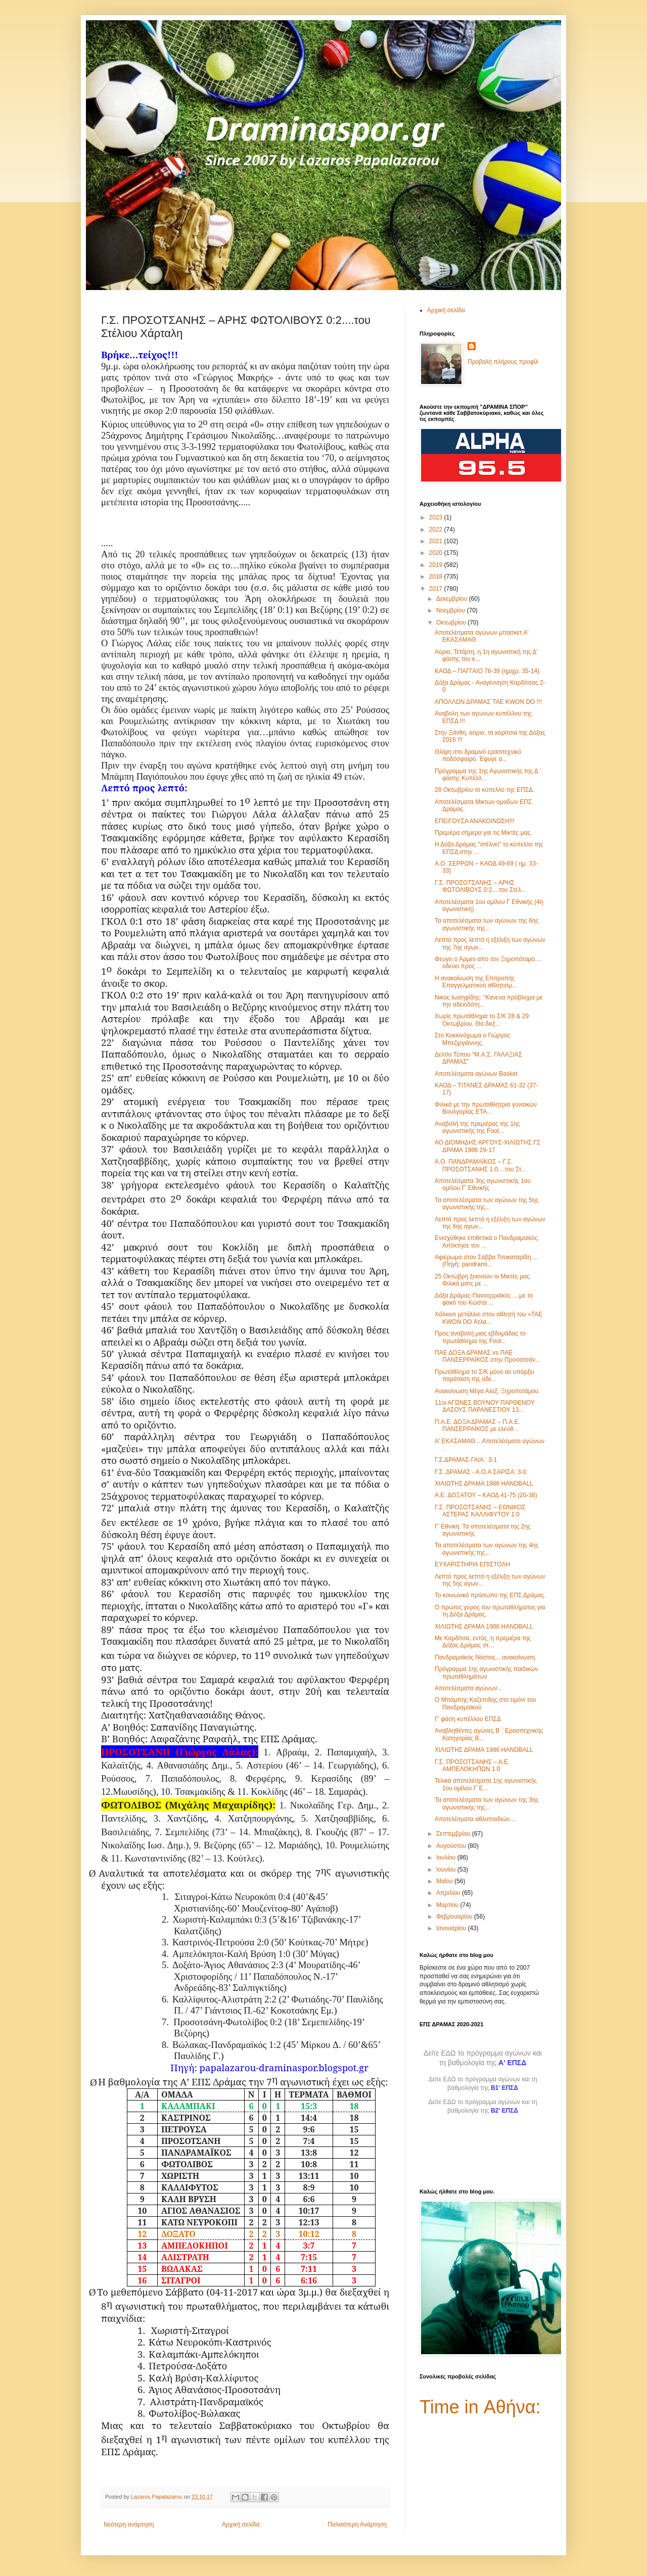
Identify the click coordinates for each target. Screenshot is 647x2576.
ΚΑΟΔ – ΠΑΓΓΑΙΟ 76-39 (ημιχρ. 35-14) (487, 671)
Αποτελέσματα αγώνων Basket (476, 1073)
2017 (436, 588)
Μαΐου (445, 1881)
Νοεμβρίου (451, 610)
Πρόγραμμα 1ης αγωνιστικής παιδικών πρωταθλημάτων (486, 1672)
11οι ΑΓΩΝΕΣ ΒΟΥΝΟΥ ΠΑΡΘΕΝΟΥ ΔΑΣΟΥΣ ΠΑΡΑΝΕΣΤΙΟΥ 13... (484, 1406)
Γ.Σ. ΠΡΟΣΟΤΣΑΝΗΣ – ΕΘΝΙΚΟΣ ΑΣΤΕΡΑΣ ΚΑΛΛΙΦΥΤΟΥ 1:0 (480, 1511)
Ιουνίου (446, 1869)
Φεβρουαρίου (455, 1916)
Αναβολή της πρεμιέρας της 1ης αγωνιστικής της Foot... (477, 1127)
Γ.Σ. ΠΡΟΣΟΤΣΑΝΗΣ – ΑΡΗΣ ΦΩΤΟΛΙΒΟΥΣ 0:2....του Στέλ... (480, 886)
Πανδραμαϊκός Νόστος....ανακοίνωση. (485, 1657)
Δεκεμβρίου (452, 598)
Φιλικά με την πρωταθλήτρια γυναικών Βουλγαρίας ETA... (486, 1108)
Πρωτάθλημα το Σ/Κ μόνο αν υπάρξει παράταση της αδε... (484, 1375)
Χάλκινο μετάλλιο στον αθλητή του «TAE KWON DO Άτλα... (488, 1318)
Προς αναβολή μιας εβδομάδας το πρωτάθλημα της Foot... (480, 1337)
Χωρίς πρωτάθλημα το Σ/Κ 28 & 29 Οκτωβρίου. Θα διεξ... (482, 1020)
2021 (436, 541)
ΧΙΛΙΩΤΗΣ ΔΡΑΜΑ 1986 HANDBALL (484, 1483)
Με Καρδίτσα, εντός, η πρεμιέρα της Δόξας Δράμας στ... (483, 1642)
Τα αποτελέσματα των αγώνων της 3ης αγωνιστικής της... (486, 1803)
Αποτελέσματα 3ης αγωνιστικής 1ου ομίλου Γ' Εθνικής (483, 1184)
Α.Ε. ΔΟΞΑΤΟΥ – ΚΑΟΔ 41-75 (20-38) (486, 1495)
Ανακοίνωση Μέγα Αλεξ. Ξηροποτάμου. (487, 1391)
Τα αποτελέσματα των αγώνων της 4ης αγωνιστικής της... (486, 1549)
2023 (436, 517)
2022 (436, 529)
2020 (436, 552)
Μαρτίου (448, 1905)
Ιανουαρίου (452, 1928)
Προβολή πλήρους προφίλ (503, 361)
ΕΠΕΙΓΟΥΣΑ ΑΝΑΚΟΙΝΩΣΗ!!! (475, 821)
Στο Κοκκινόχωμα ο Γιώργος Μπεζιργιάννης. (472, 1039)
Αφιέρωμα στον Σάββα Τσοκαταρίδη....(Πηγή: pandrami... (486, 1261)
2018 (436, 576)
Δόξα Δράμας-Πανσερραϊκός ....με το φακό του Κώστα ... (484, 1299)
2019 (436, 564)
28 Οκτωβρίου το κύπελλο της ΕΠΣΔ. (484, 789)
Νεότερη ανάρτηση (129, 2524)
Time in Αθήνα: (480, 2407)
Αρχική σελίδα (241, 2524)
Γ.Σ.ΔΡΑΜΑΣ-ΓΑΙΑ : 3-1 (466, 1459)
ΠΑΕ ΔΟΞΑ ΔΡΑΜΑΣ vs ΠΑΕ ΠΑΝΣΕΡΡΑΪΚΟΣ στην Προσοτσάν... (487, 1356)
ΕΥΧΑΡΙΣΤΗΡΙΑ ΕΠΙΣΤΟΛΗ (472, 1564)
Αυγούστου (452, 1845)
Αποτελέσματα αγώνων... (468, 1688)
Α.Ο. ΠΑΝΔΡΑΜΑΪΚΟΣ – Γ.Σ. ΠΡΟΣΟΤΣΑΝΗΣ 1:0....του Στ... (480, 1165)
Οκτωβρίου (452, 622)
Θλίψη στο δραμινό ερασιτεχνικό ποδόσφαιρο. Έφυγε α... (478, 755)
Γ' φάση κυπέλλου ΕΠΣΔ (468, 1719)
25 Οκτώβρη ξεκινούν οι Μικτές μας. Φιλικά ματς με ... (483, 1280)
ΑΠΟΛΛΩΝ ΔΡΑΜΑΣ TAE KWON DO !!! (488, 701)
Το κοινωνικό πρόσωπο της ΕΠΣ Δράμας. (490, 1595)
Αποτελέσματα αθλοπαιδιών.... (476, 1819)
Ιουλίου (446, 1857)
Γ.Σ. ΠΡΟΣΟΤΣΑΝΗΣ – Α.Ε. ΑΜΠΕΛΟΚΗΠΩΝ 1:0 (472, 1765)
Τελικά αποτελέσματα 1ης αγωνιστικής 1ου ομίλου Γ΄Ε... (486, 1784)
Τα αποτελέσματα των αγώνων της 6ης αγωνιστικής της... (486, 924)
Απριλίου (449, 1892)
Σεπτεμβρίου (454, 1833)
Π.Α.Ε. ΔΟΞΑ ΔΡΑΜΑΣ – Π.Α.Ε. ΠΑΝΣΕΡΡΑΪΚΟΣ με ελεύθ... (477, 1425)
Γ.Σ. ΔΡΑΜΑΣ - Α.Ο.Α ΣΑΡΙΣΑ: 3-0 (480, 1471)
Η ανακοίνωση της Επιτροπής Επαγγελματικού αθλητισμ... (476, 982)
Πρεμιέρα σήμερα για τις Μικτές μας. (483, 832)
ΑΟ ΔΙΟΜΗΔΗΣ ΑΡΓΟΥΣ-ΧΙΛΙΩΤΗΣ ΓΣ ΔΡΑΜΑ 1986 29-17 (487, 1146)
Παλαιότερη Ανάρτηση (357, 2524)
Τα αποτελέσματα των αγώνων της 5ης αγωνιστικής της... (486, 1204)
